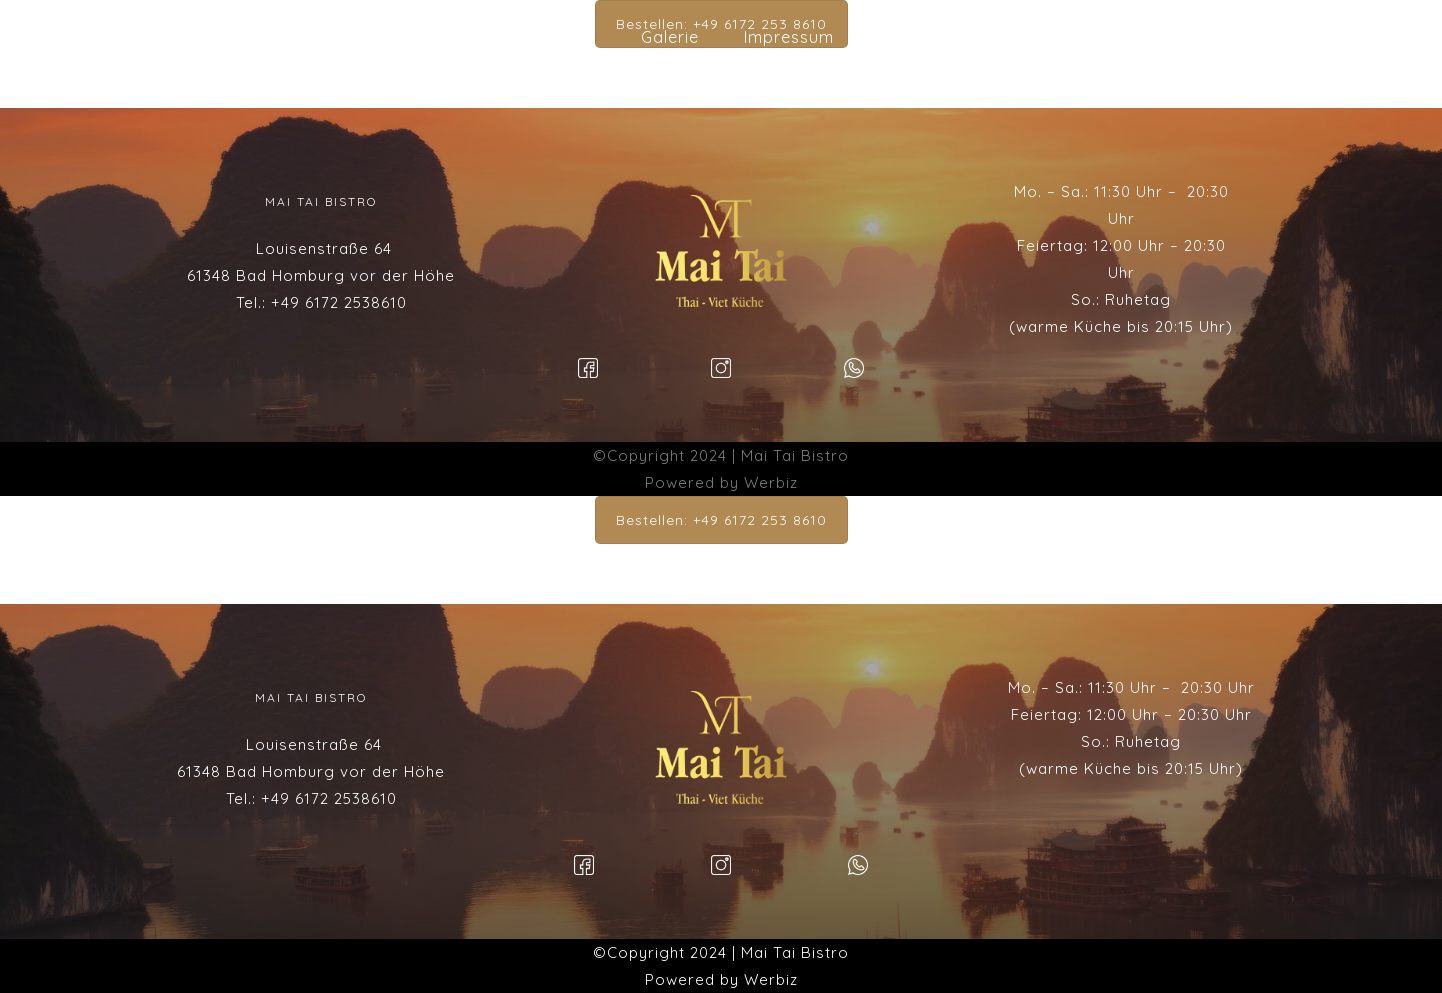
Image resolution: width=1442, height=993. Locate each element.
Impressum (789, 37)
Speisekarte (547, 37)
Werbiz (771, 482)
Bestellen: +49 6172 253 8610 (721, 520)
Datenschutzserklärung (975, 37)
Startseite (412, 37)
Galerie (670, 37)
